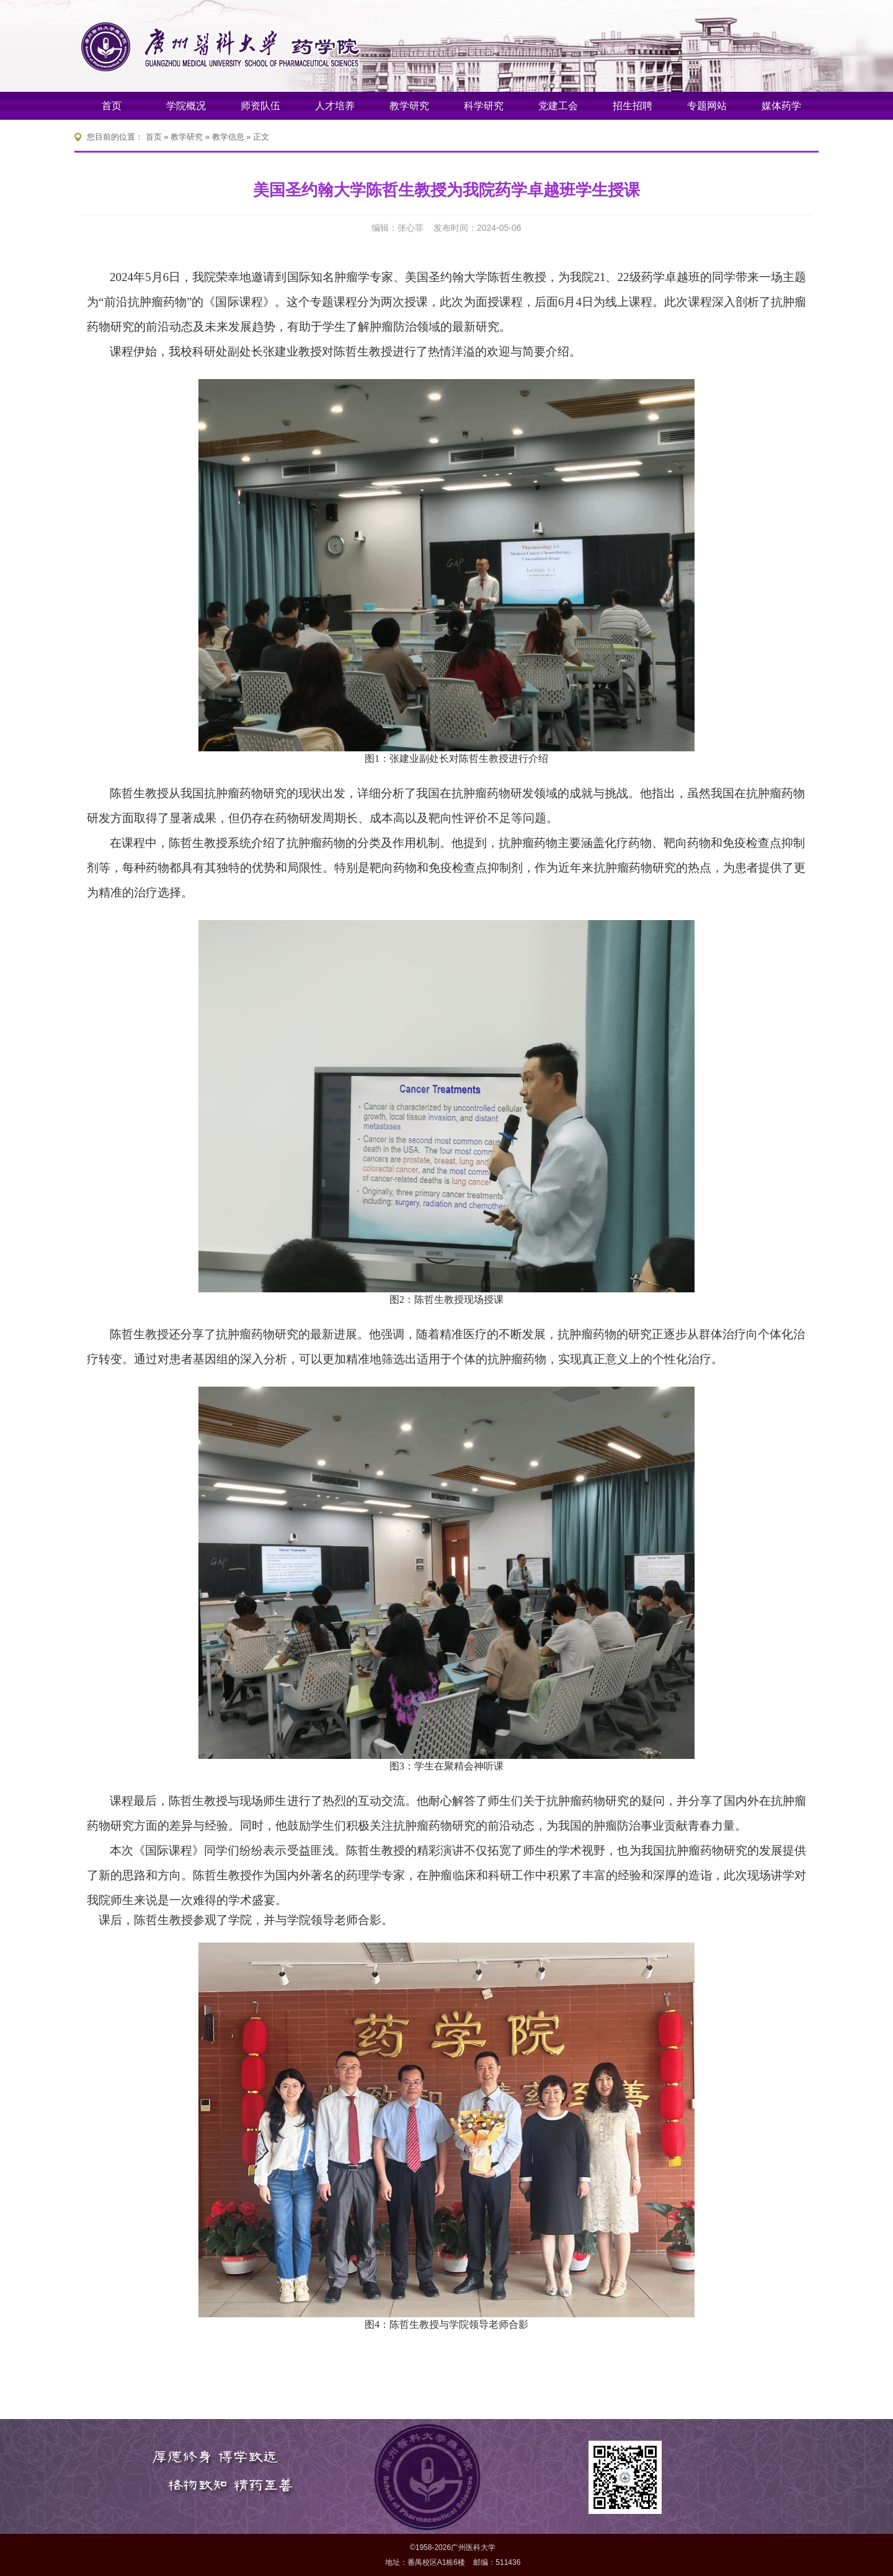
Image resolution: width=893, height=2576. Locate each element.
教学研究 (409, 106)
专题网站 (707, 106)
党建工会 (558, 106)
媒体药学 (781, 106)
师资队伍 (260, 106)
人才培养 (335, 106)
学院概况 (186, 106)
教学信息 (228, 136)
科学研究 (484, 106)
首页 (112, 106)
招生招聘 (632, 106)
